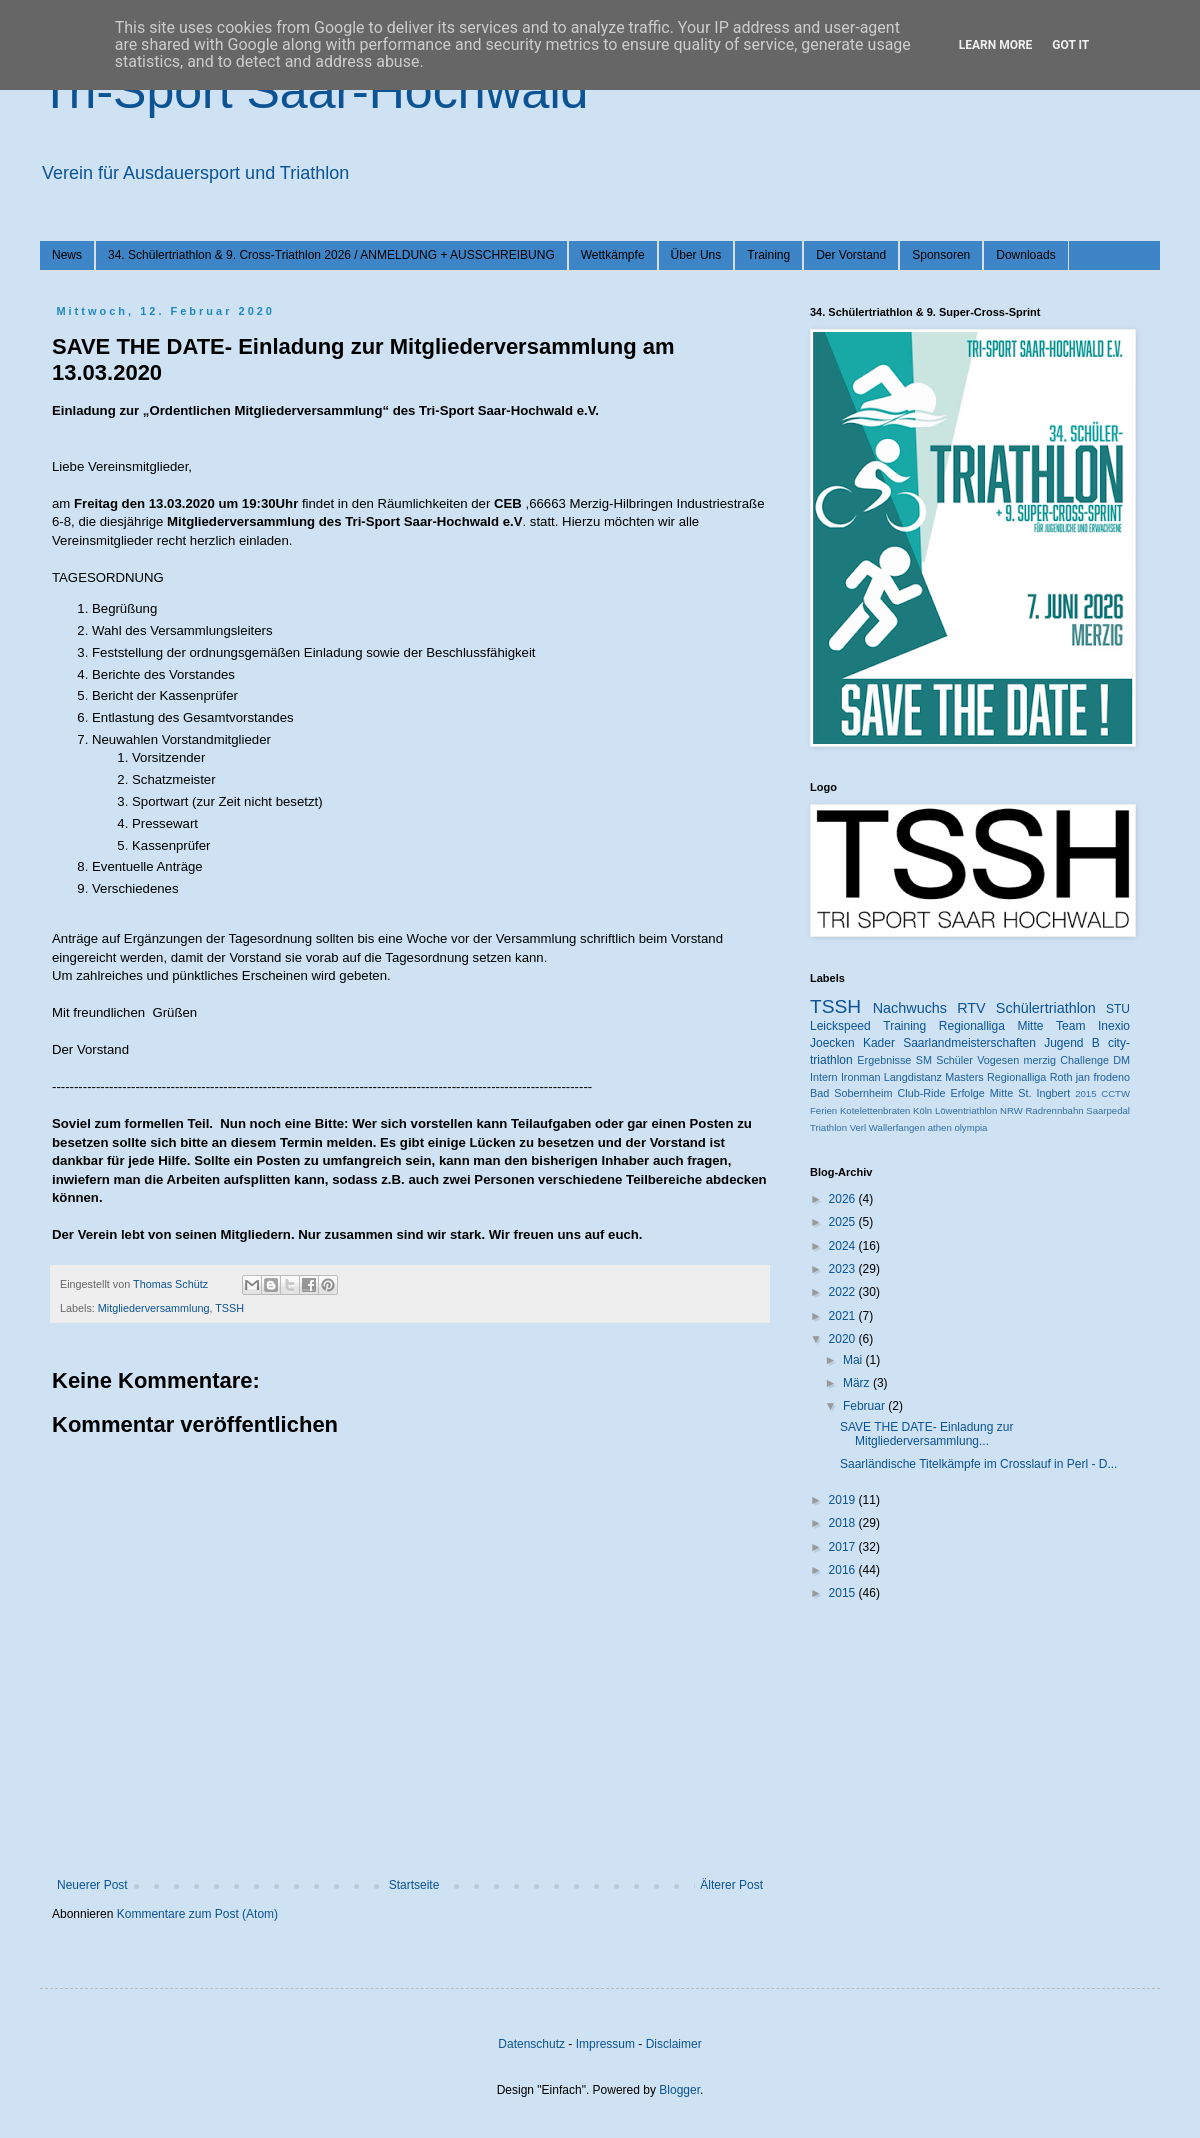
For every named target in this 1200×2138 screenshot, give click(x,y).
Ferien (823, 1110)
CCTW (1115, 1093)
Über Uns (696, 255)
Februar (865, 1406)
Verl (858, 1127)
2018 (844, 1523)
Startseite (414, 1885)
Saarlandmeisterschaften (969, 1043)
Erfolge (968, 1093)
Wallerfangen (897, 1127)
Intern (824, 1077)
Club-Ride (922, 1093)
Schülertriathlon (1046, 1008)
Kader (879, 1043)
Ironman (861, 1077)
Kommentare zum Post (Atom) (197, 1914)
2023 (844, 1269)
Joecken (832, 1043)
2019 (844, 1500)
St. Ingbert (1044, 1093)
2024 (844, 1246)
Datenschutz (531, 2044)
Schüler (954, 1060)
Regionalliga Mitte (991, 1026)
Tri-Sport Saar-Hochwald (314, 91)
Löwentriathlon (966, 1110)
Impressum (605, 2044)
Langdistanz (913, 1077)
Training (768, 255)
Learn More (996, 45)
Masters (964, 1077)
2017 (844, 1547)
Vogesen (998, 1060)
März (858, 1383)
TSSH (229, 1308)
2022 (844, 1292)
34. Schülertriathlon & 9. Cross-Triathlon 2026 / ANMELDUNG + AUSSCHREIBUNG (331, 255)
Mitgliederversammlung (154, 1308)
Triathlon (828, 1127)
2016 (844, 1570)
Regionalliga (1016, 1077)
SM (924, 1060)
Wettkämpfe (613, 255)
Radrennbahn (1054, 1110)
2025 (844, 1222)
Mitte (1001, 1093)
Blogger (679, 2090)
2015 (1085, 1093)
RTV (971, 1008)
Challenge (1084, 1060)
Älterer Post (731, 1885)
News (67, 255)
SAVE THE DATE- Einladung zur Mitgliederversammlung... (926, 1434)
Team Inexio (1093, 1026)
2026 (844, 1199)
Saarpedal (1108, 1110)
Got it (1070, 45)
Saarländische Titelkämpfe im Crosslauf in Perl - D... (978, 1464)
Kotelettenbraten (875, 1110)
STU (1118, 1009)
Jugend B (1072, 1043)
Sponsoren (941, 255)
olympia (970, 1127)
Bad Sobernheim (851, 1093)
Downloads (1025, 255)
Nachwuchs (910, 1008)
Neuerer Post (92, 1885)
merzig (1040, 1060)
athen (940, 1127)
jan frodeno (1103, 1077)
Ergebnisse (884, 1060)
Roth (1061, 1077)
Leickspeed (840, 1026)
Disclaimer (674, 2044)
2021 (844, 1316)
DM (1121, 1060)
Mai (854, 1360)
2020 (844, 1339)
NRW (1011, 1110)
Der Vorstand (851, 255)
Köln (922, 1110)
